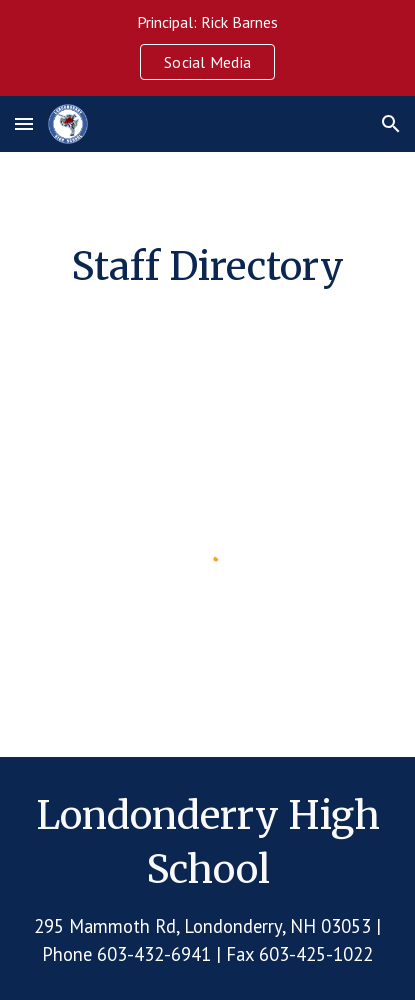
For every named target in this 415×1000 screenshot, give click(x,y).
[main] (207, 266)
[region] (207, 48)
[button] (24, 123)
